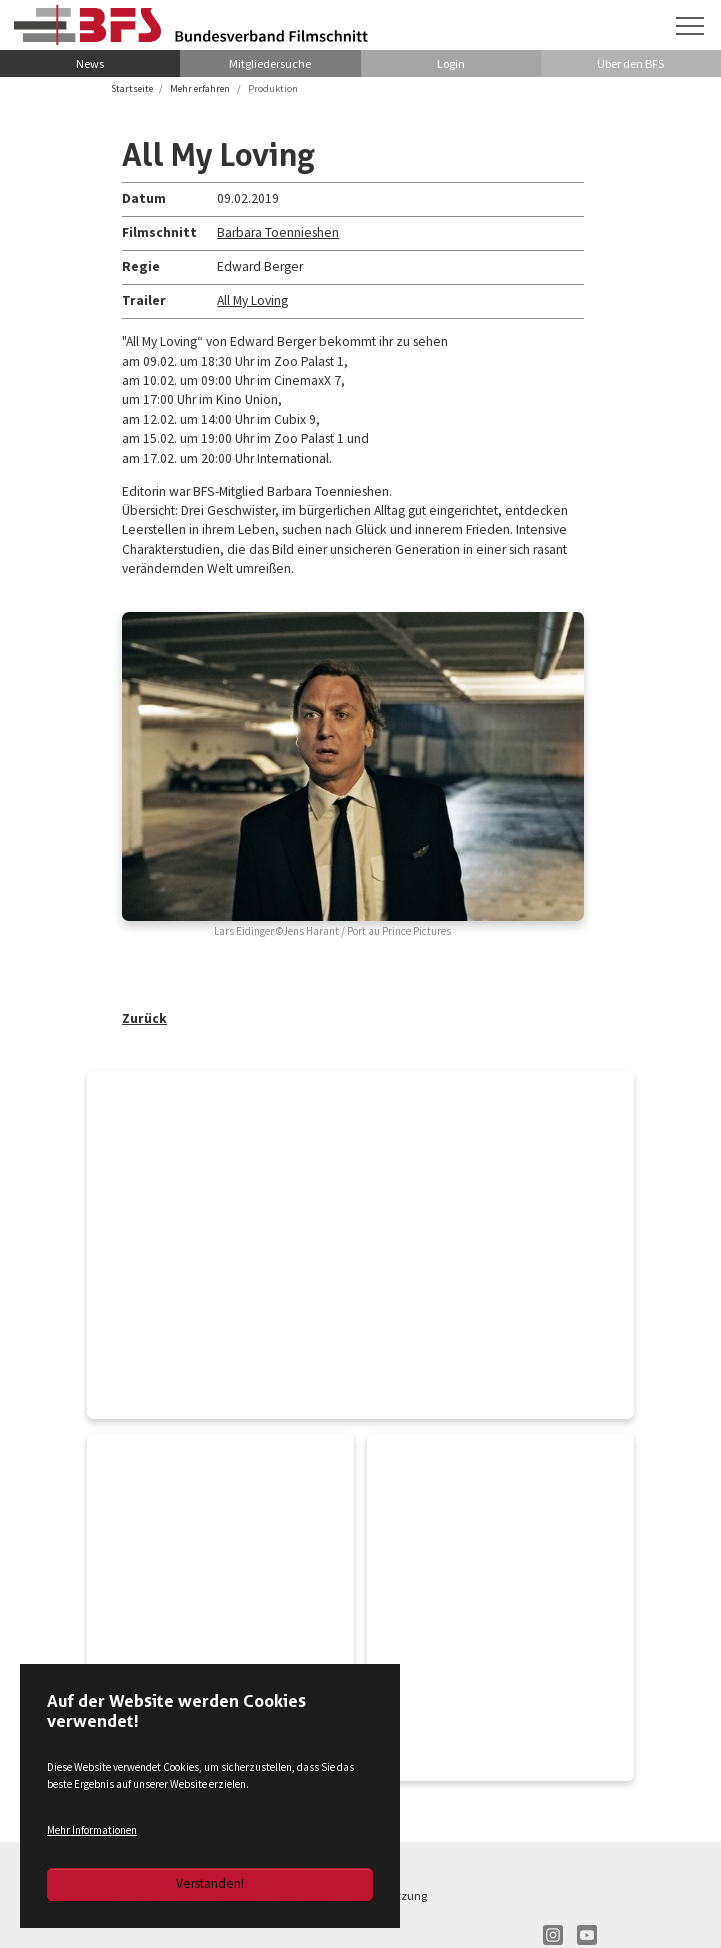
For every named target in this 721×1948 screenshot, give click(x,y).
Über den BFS (630, 63)
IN (553, 1935)
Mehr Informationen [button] (92, 1830)
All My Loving (252, 300)
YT (587, 1935)
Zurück (144, 1018)
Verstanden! (210, 1883)
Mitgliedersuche (270, 63)
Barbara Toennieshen (278, 232)
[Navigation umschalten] (690, 26)
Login (451, 63)
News (90, 63)
